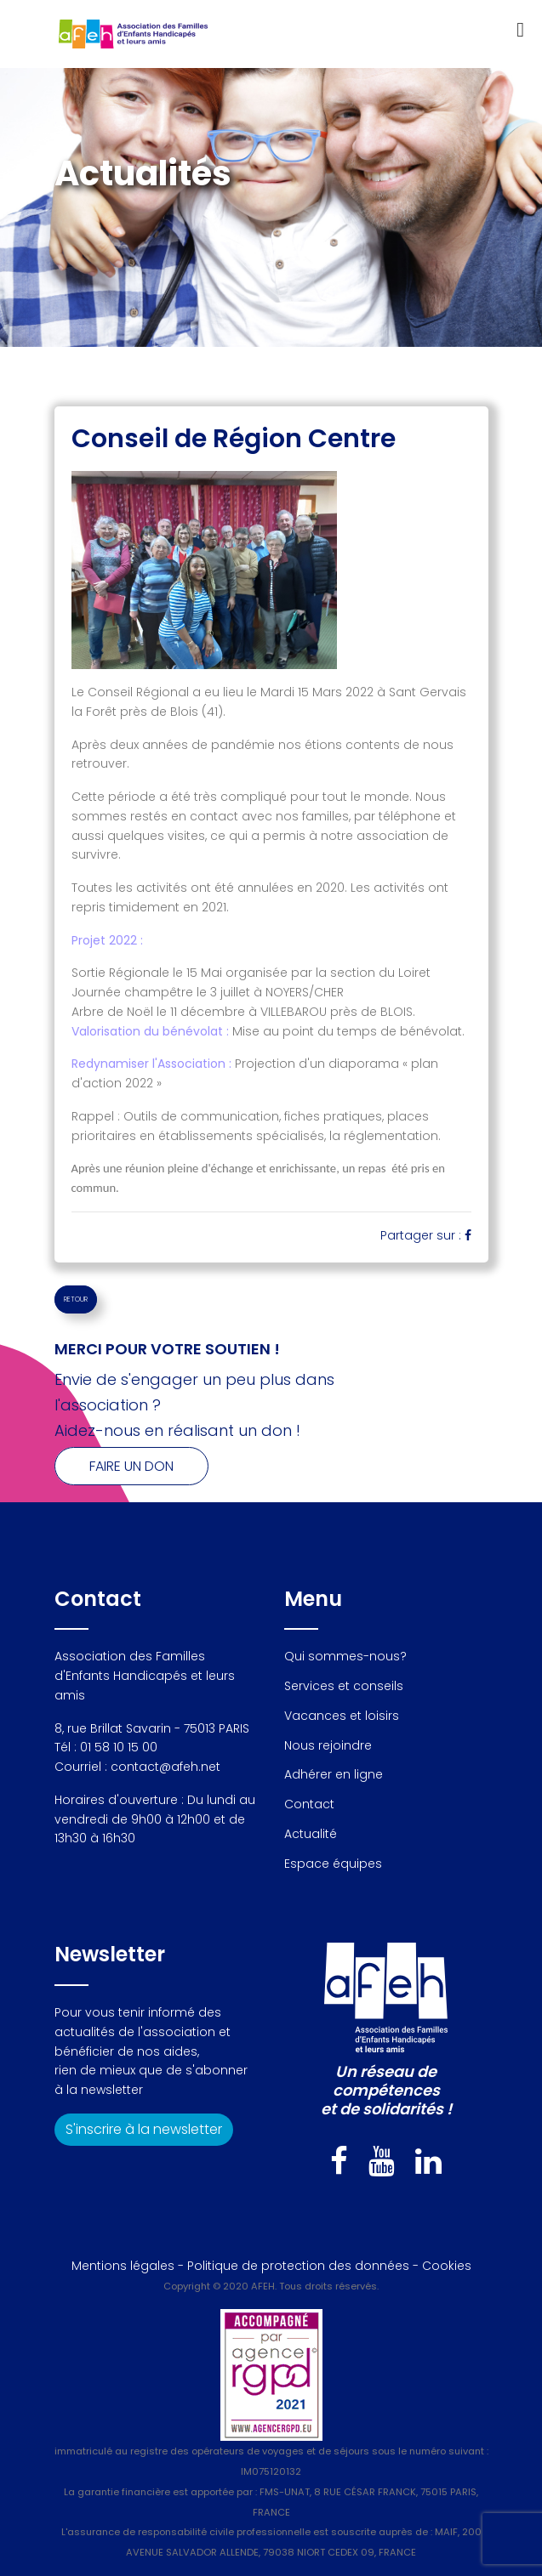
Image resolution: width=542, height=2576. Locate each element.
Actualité (310, 1833)
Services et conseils (343, 1685)
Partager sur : (425, 1235)
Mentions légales (122, 2265)
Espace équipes (333, 1863)
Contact (309, 1804)
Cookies (446, 2265)
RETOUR (76, 1299)
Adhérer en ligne (333, 1774)
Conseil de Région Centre (233, 439)
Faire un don (131, 1466)
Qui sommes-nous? (345, 1656)
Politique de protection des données (298, 2265)
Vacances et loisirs (341, 1715)
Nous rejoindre (328, 1745)
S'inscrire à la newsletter (144, 2129)
